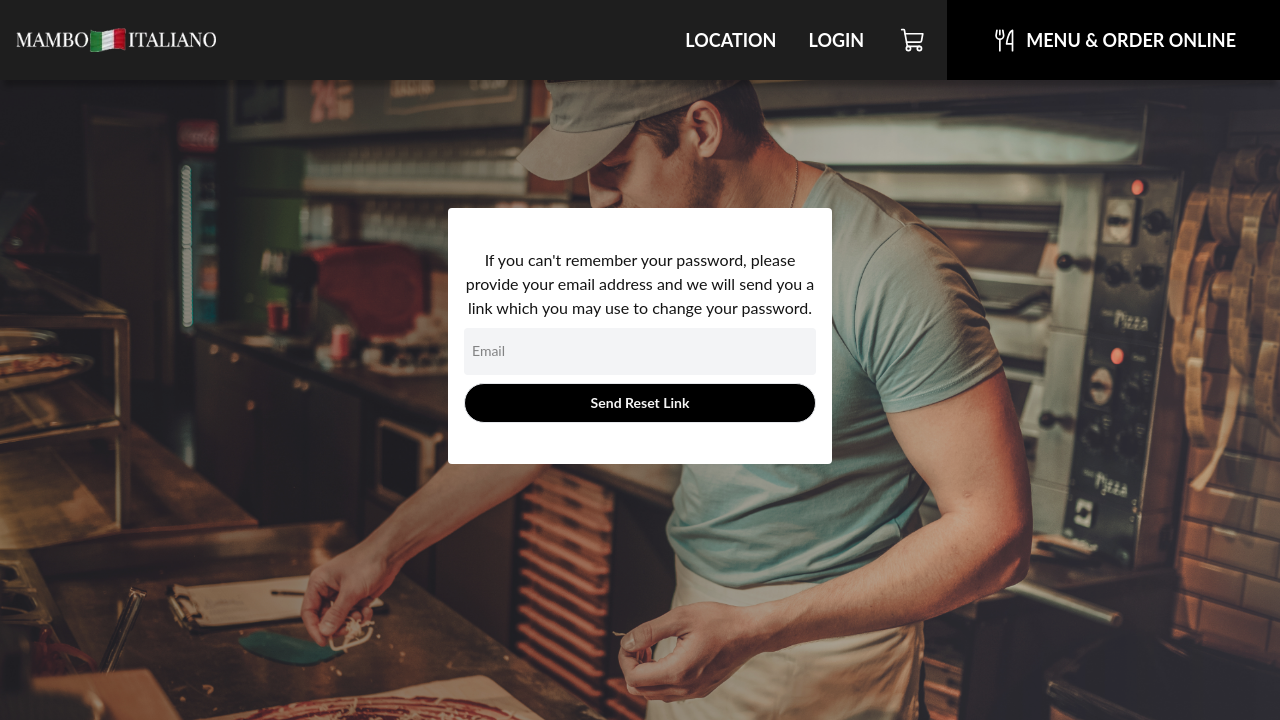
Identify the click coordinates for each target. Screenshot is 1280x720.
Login (836, 40)
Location (730, 40)
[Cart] (913, 40)
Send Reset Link (640, 402)
